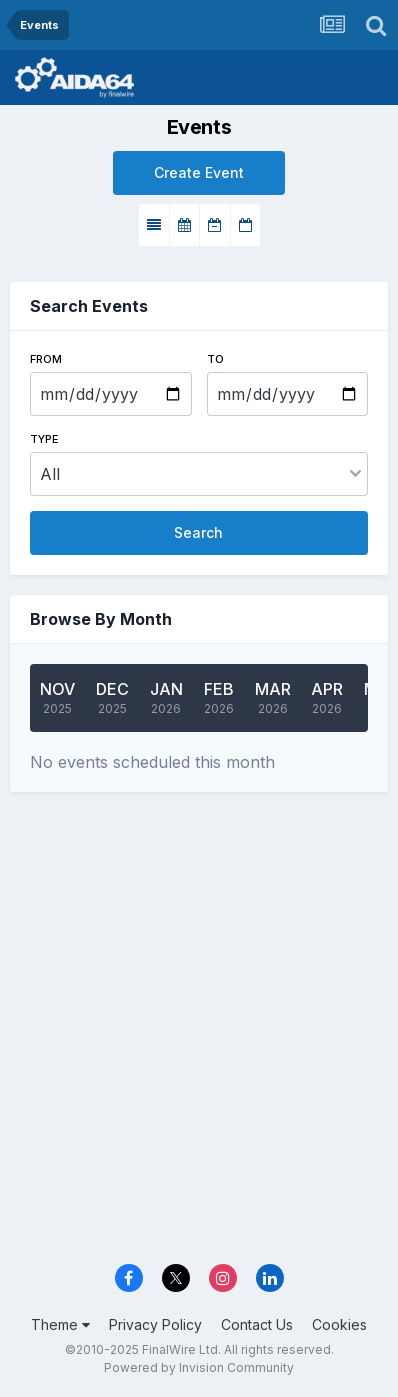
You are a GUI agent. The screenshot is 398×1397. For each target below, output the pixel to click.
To (215, 359)
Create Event (199, 172)
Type (44, 439)
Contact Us (257, 1324)
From (46, 359)
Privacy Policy (155, 1324)
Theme (60, 1324)
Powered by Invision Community (199, 1367)
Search (198, 532)
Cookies (339, 1324)
